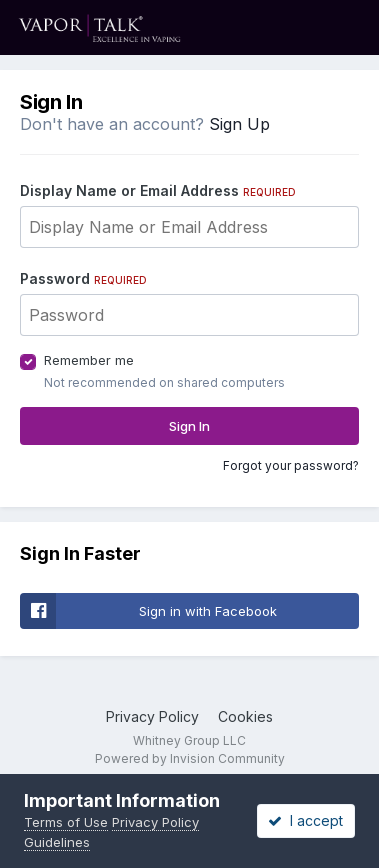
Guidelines (57, 842)
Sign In (189, 426)
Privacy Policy (152, 716)
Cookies (245, 716)
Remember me (89, 360)
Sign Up (239, 124)
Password (83, 278)
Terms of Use (66, 822)
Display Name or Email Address (158, 190)
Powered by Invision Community (190, 758)
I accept (305, 820)
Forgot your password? (291, 465)
